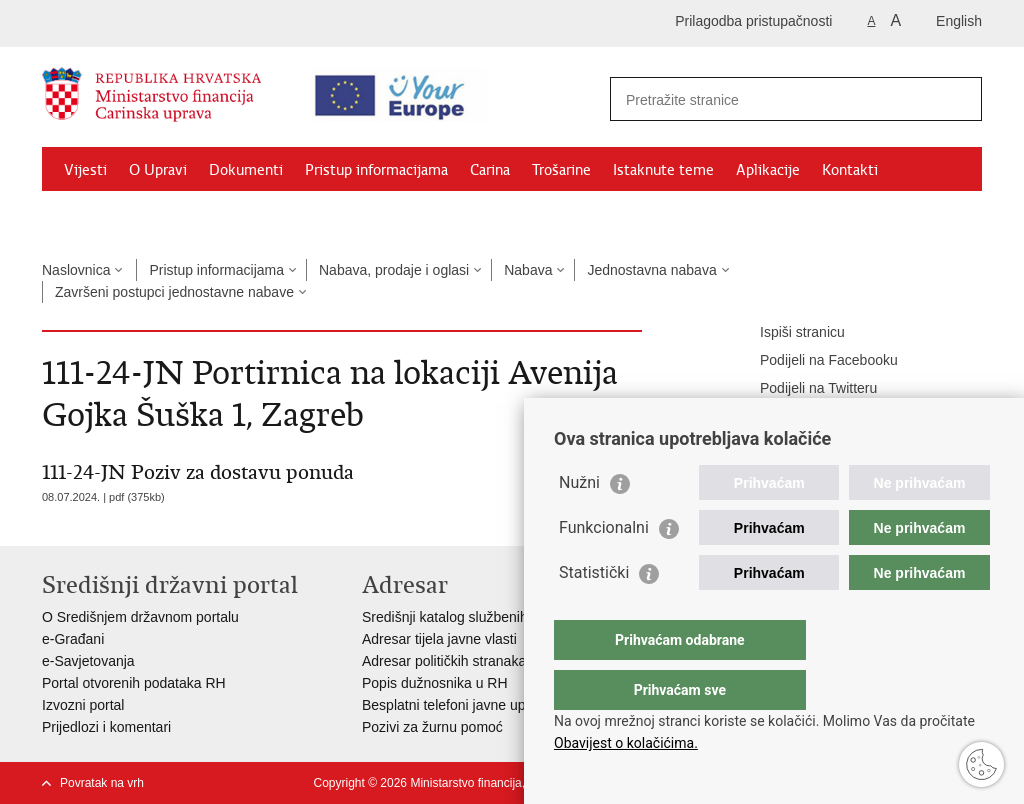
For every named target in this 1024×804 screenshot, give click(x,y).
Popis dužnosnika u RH (435, 683)
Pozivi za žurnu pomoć (432, 727)
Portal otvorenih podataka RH (134, 683)
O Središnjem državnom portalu (140, 617)
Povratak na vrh (102, 783)
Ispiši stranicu (788, 333)
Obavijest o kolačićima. (626, 743)
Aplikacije (768, 170)
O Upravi (158, 170)
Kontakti (850, 170)
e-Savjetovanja (88, 661)
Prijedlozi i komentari (106, 727)
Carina (490, 170)
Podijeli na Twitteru (804, 389)
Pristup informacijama (376, 170)
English (959, 21)
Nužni (579, 522)
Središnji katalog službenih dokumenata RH (497, 617)
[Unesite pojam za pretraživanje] (778, 99)
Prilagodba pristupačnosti (753, 21)
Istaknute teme (663, 170)
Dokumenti (246, 170)
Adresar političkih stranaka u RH (462, 661)
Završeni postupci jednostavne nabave (174, 292)
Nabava (528, 270)
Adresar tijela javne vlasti (439, 639)
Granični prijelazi (118, 216)
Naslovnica (76, 270)
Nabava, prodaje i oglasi (394, 270)
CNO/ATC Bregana (253, 216)
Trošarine (561, 170)
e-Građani (73, 639)
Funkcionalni (604, 567)
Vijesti (85, 170)
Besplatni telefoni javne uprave (457, 705)
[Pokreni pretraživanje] (959, 99)
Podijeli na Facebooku (815, 361)
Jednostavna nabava (651, 270)
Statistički (594, 612)
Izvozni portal (83, 705)
